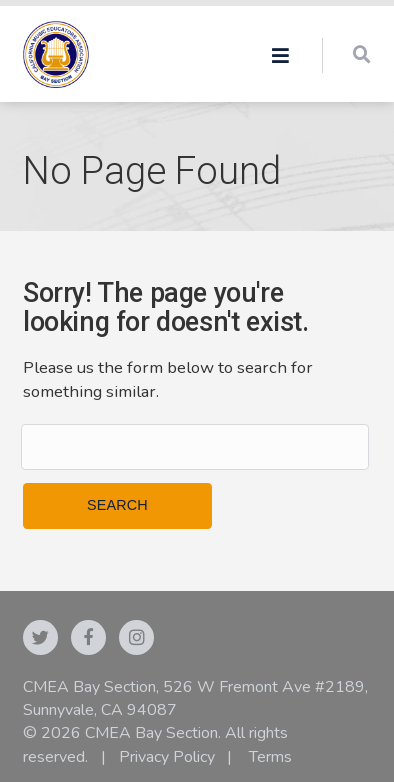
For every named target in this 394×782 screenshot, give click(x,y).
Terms (270, 757)
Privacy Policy (167, 757)
